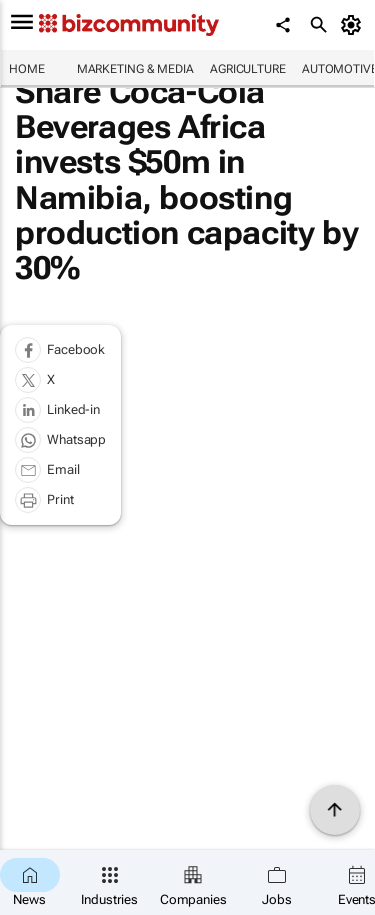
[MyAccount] (354, 25)
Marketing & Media (135, 69)
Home (27, 69)
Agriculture (248, 69)
